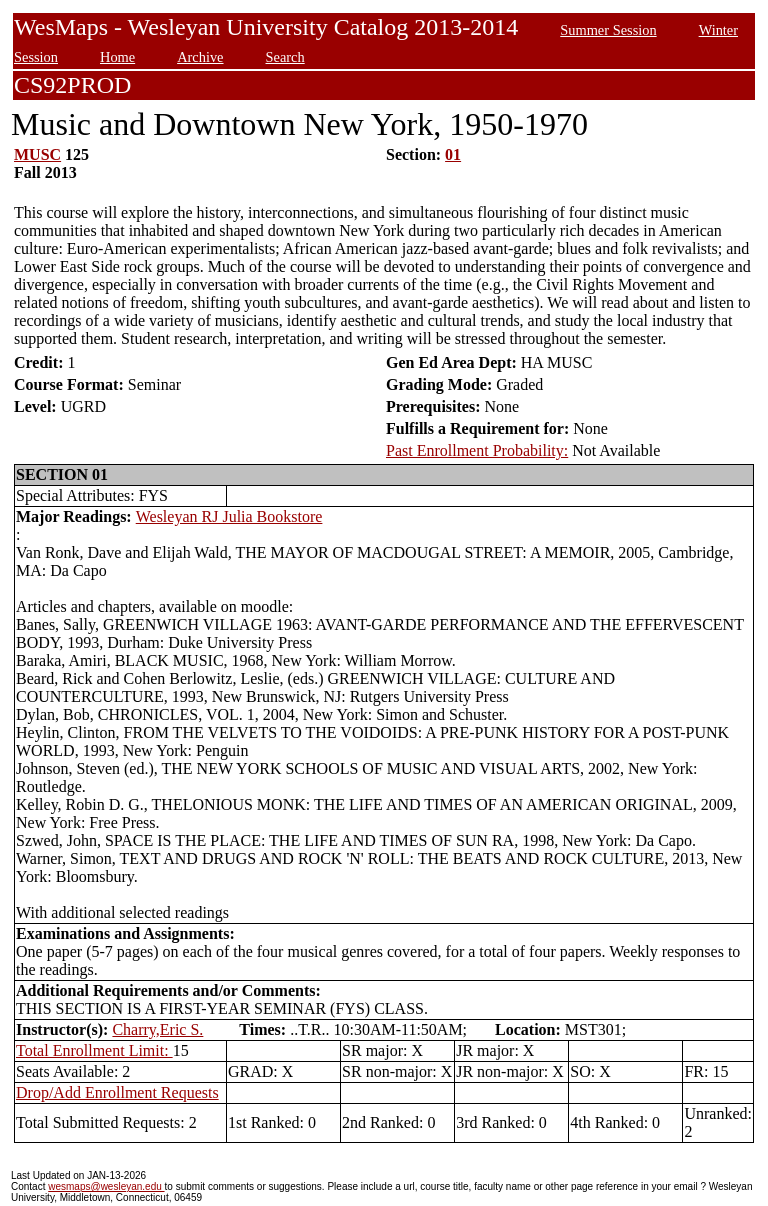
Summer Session (608, 30)
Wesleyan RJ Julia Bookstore (229, 516)
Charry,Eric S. (157, 1029)
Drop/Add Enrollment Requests (117, 1092)
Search (285, 57)
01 (453, 154)
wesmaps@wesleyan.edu (106, 1186)
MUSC (37, 154)
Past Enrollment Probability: (477, 450)
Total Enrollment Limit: (94, 1050)
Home (117, 57)
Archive (200, 57)
